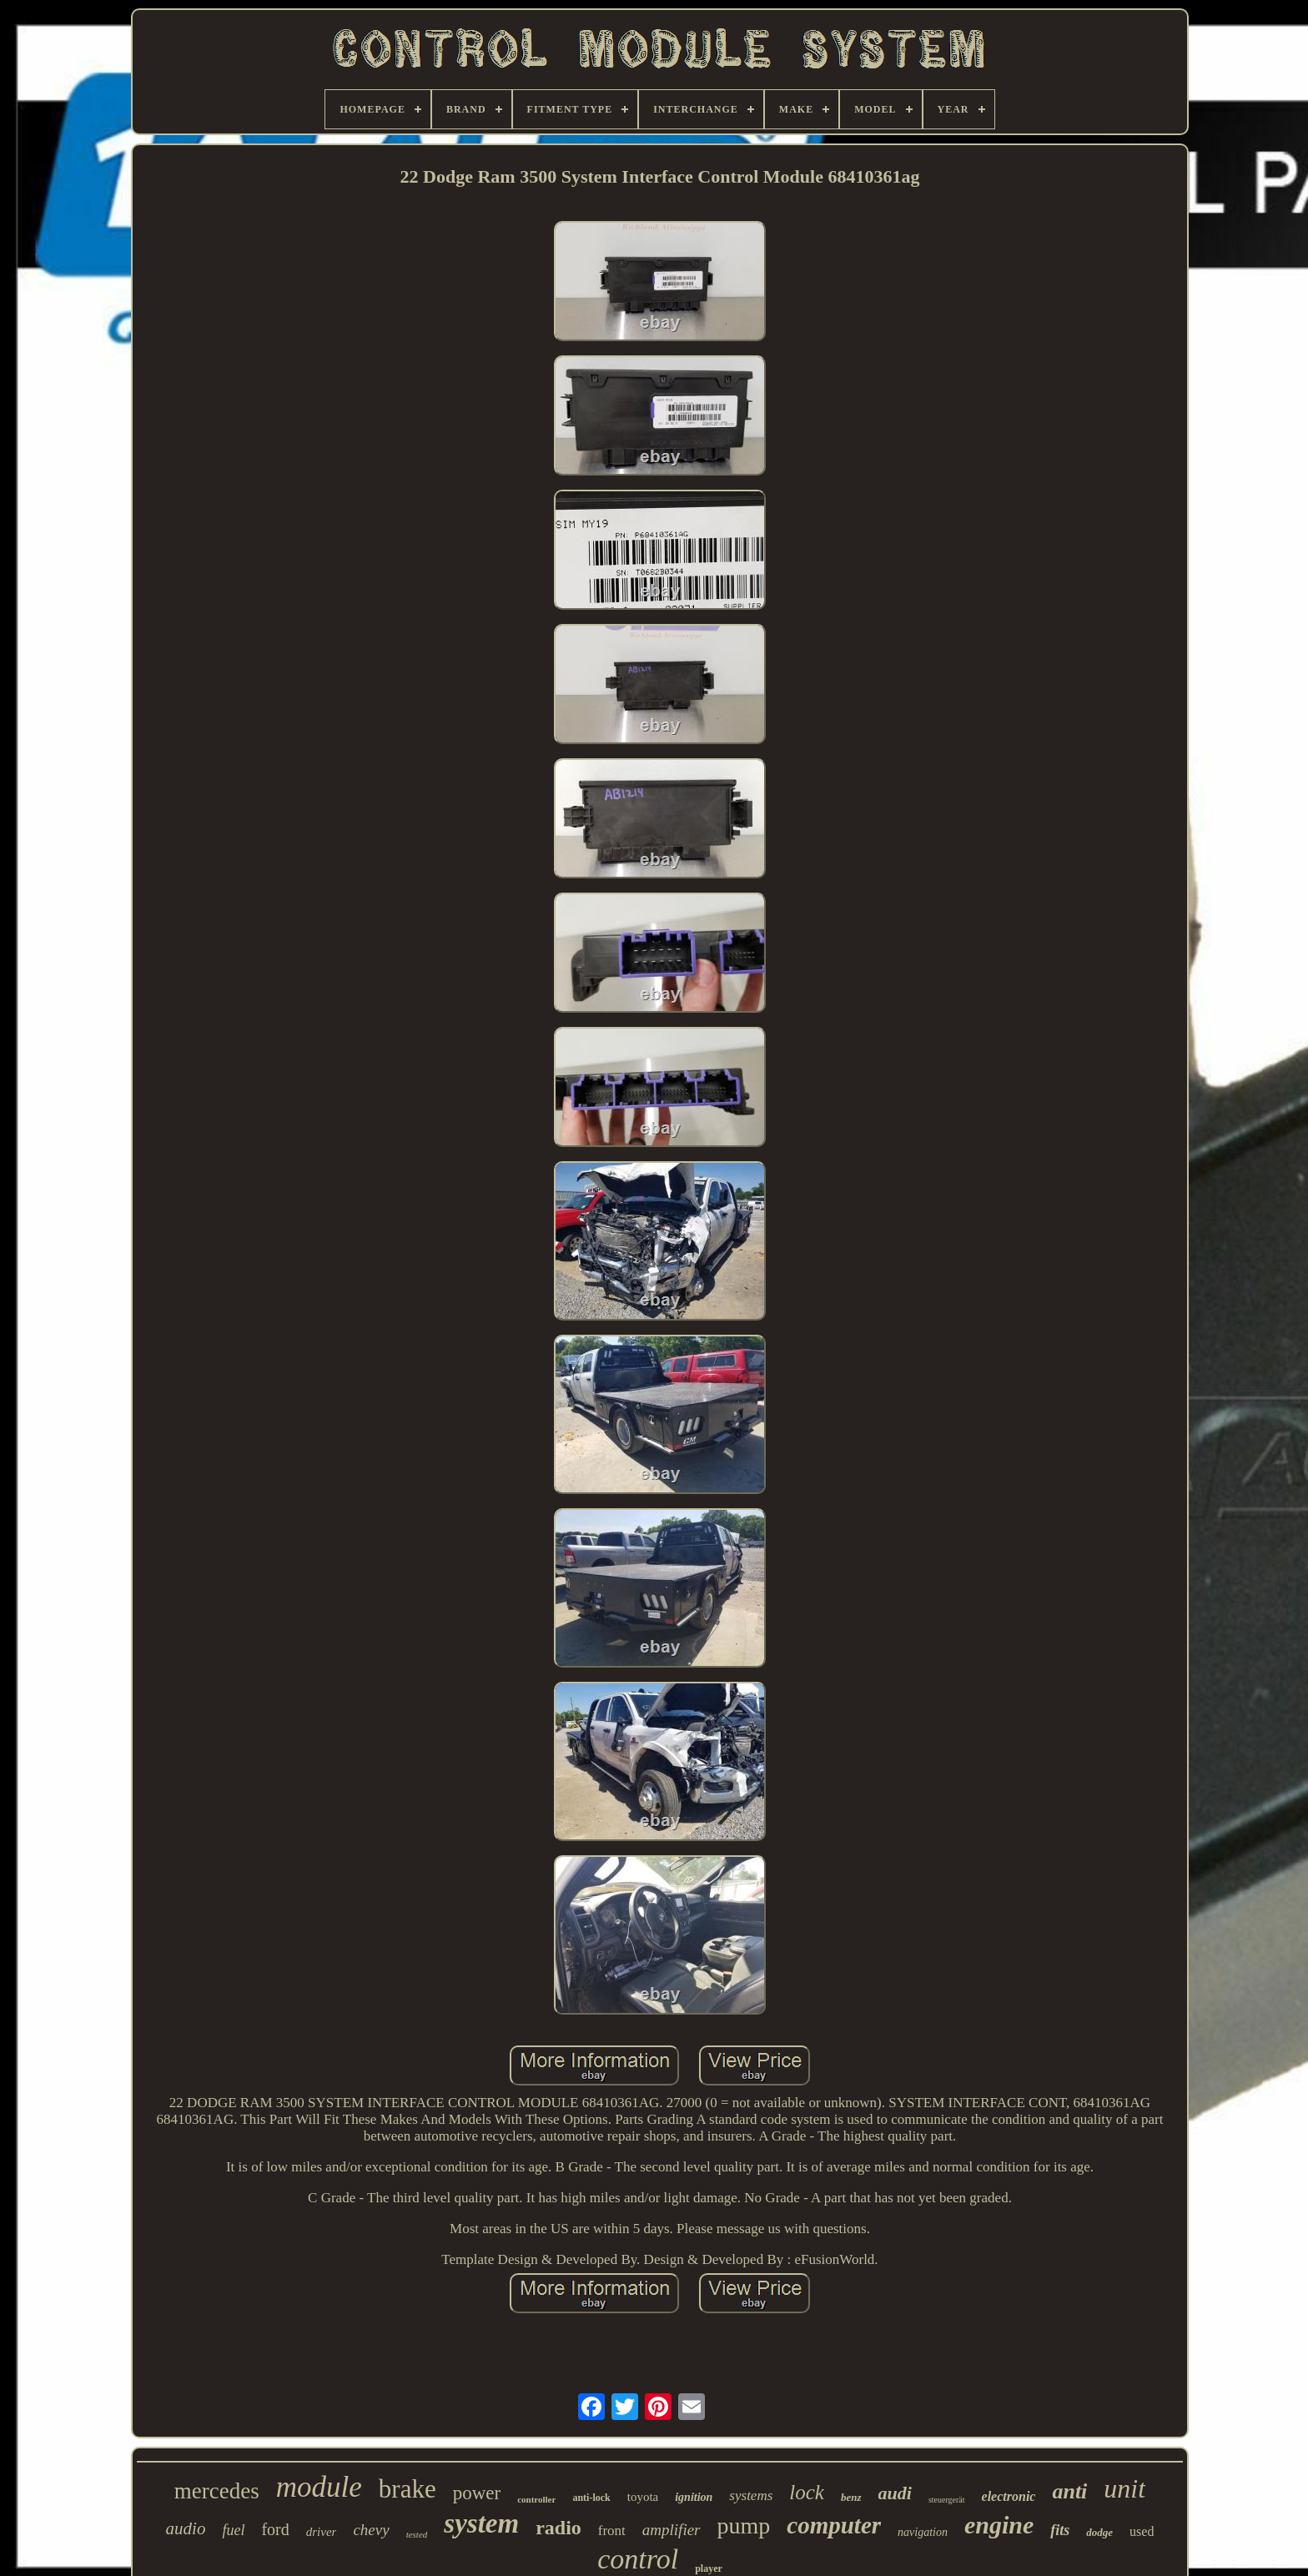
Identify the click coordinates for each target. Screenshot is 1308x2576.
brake (407, 2488)
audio (186, 2528)
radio (558, 2527)
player (708, 2568)
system (481, 2523)
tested (417, 2534)
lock (806, 2492)
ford (275, 2529)
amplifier (671, 2529)
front (612, 2530)
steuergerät (946, 2499)
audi (895, 2493)
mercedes (216, 2490)
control (637, 2558)
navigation (923, 2532)
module (319, 2487)
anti (1069, 2491)
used (1141, 2531)
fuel (233, 2530)
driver (321, 2531)
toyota (643, 2496)
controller (536, 2499)
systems (750, 2495)
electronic (1009, 2496)
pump (744, 2525)
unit (1124, 2488)
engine (999, 2524)
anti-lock (591, 2497)
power (477, 2493)
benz (851, 2497)
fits (1059, 2530)
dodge (1099, 2532)
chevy (371, 2529)
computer (834, 2525)
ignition (693, 2497)
